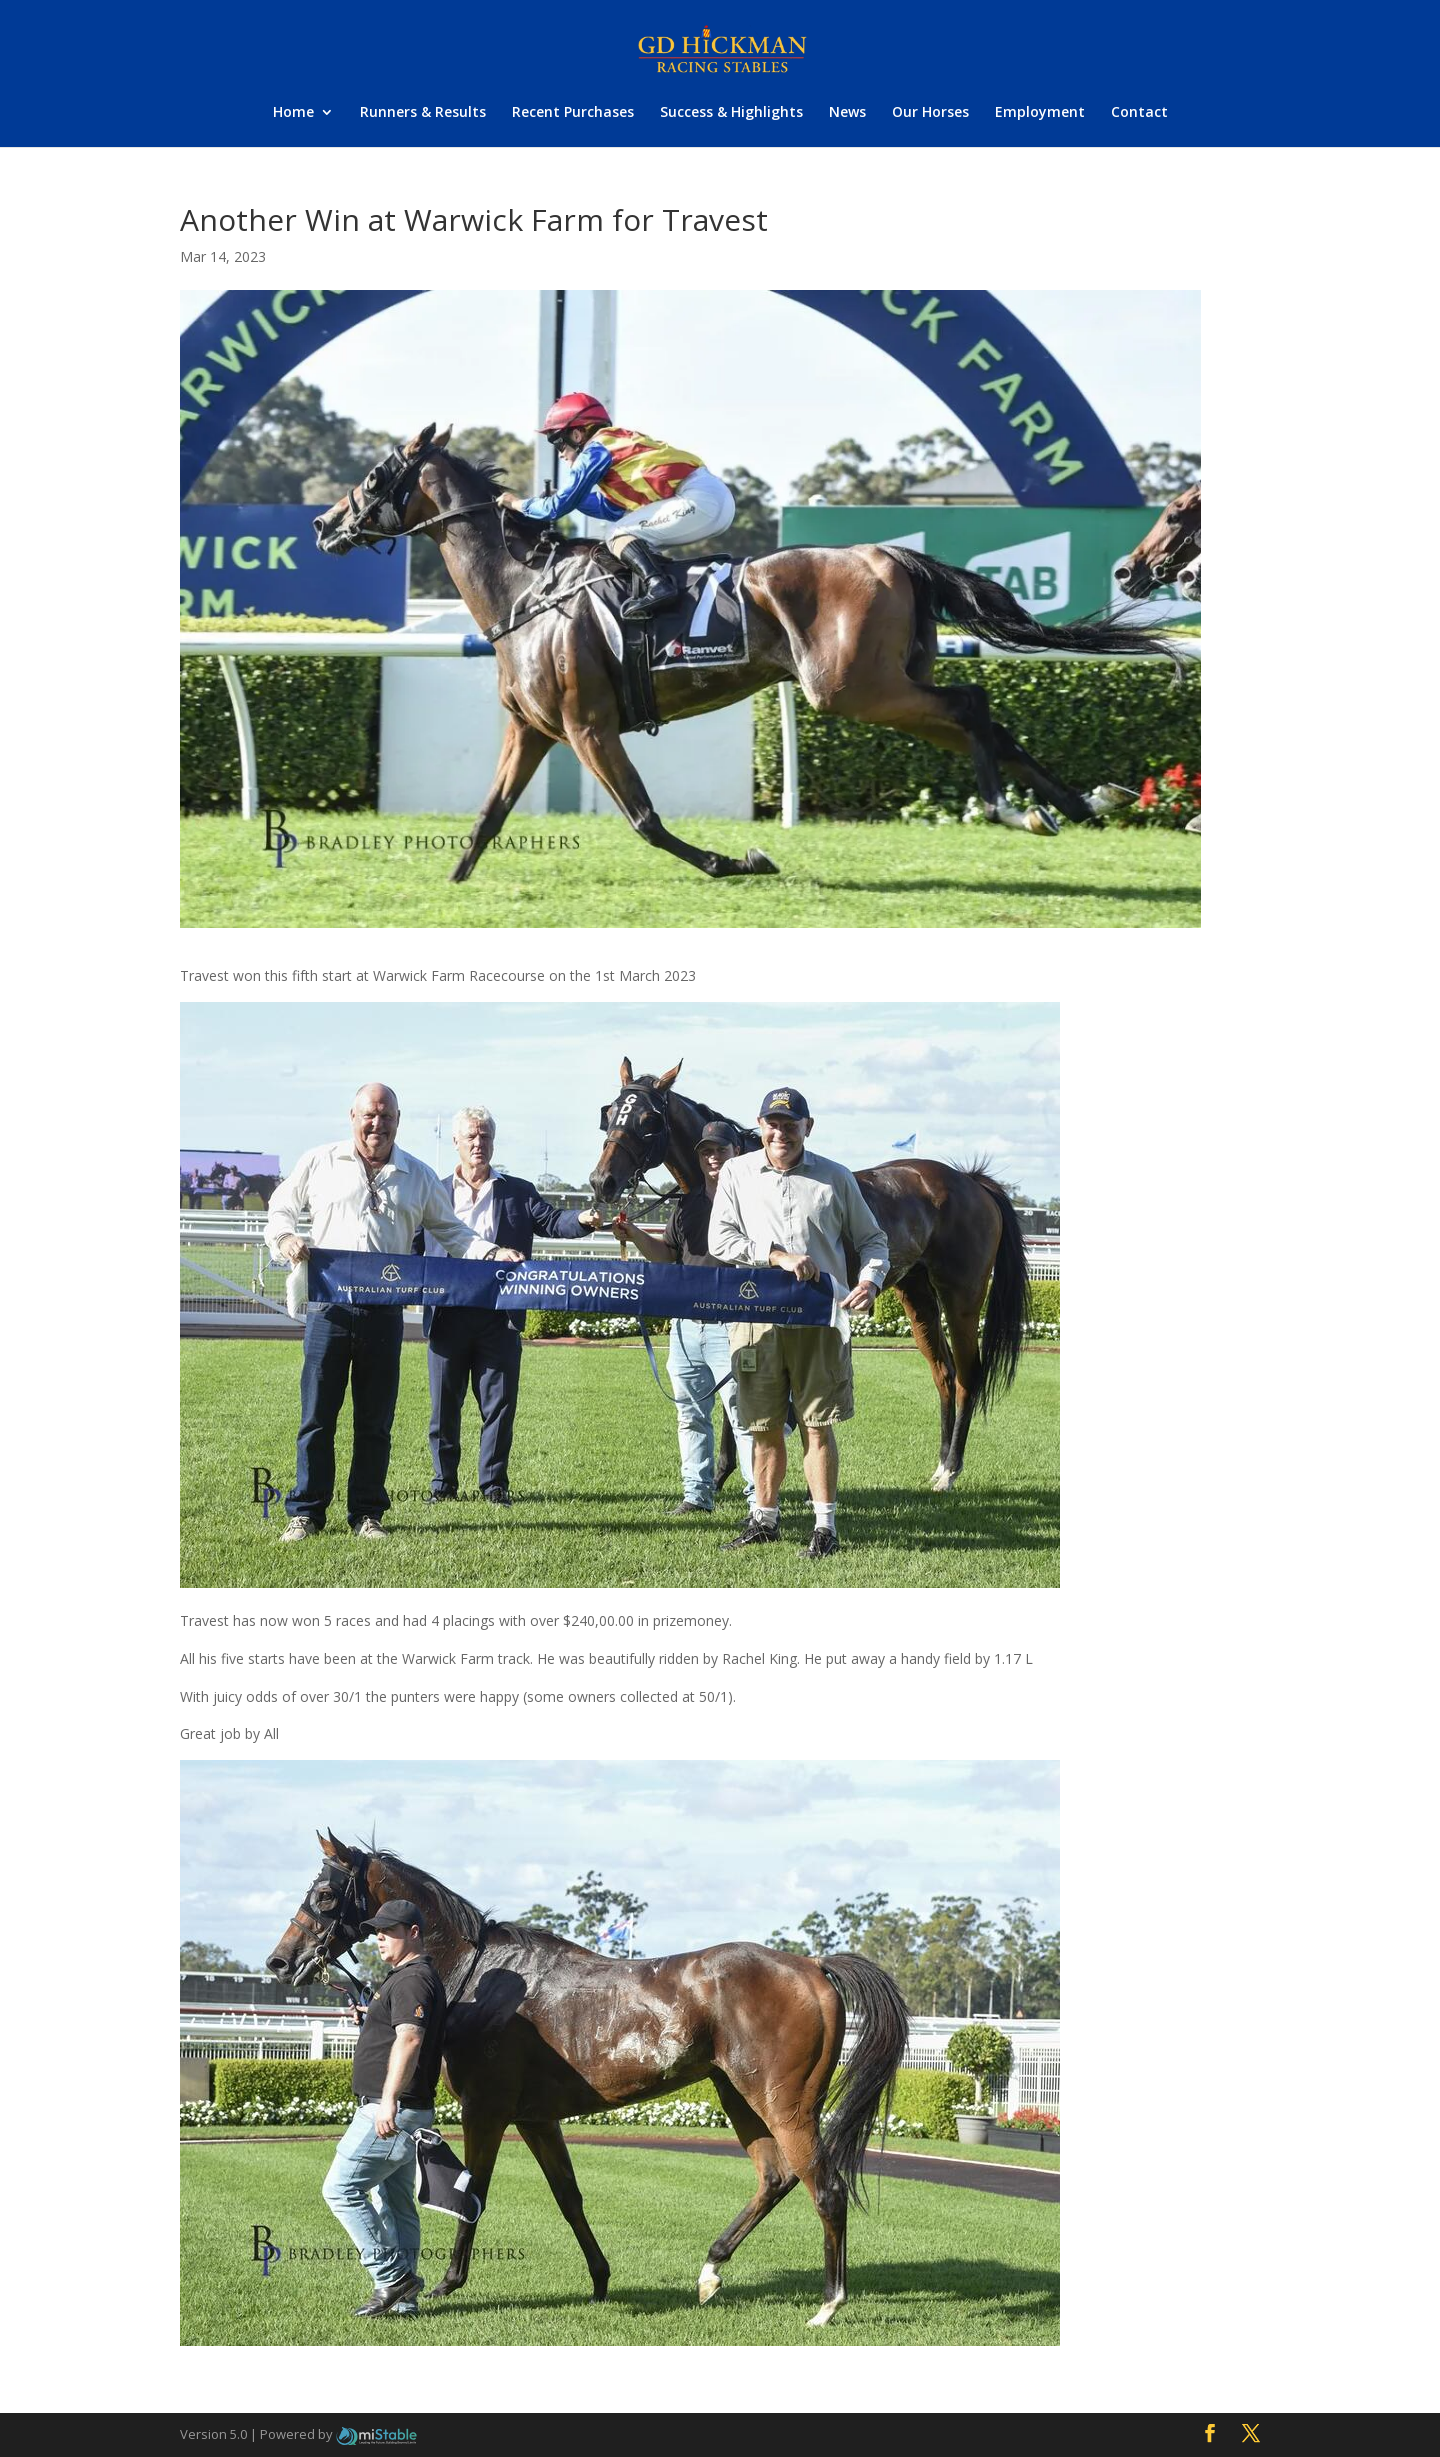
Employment (1040, 113)
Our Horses (930, 113)
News (847, 113)
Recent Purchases (573, 113)
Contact (1139, 113)
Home (293, 113)
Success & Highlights (731, 113)
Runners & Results (423, 113)
